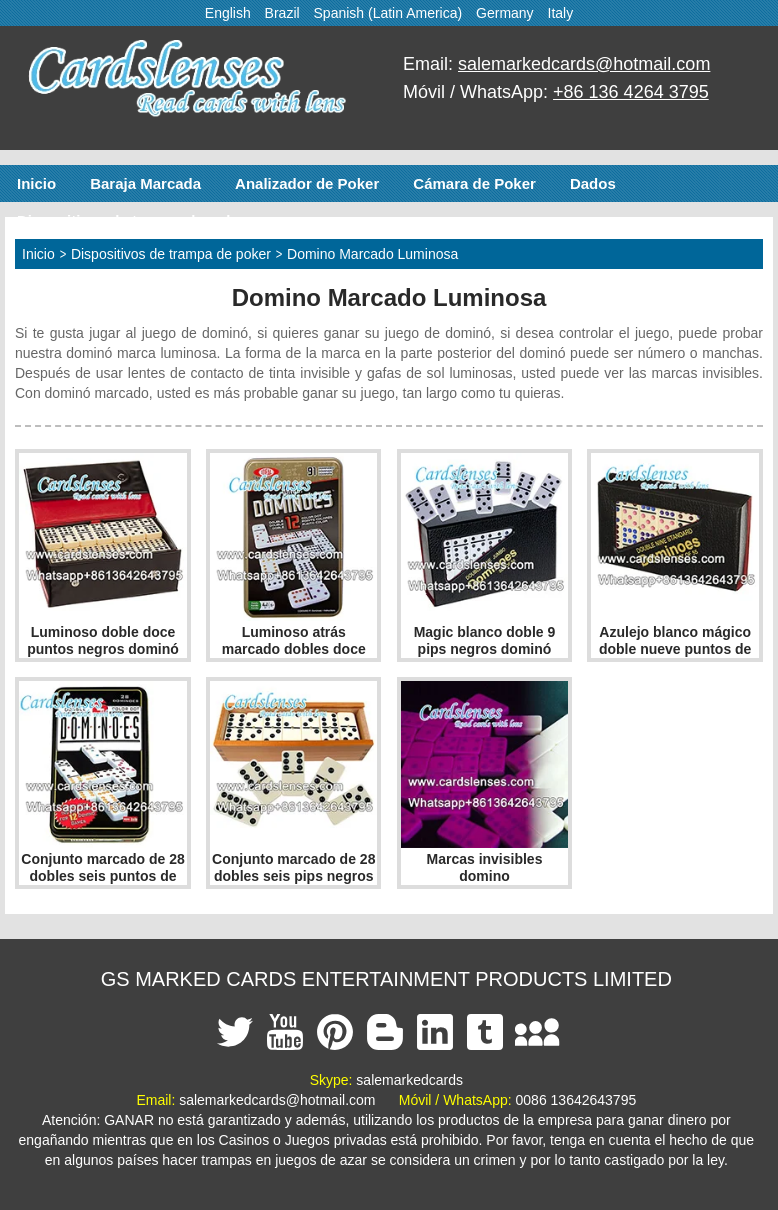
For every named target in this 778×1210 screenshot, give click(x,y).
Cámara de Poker (474, 183)
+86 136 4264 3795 (631, 92)
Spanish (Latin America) (388, 13)
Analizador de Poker (307, 183)
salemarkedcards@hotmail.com (584, 64)
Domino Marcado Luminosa (372, 254)
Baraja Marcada (145, 183)
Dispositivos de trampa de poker (133, 220)
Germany (505, 13)
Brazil (282, 13)
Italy (561, 13)
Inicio (36, 183)
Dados (593, 183)
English (228, 13)
